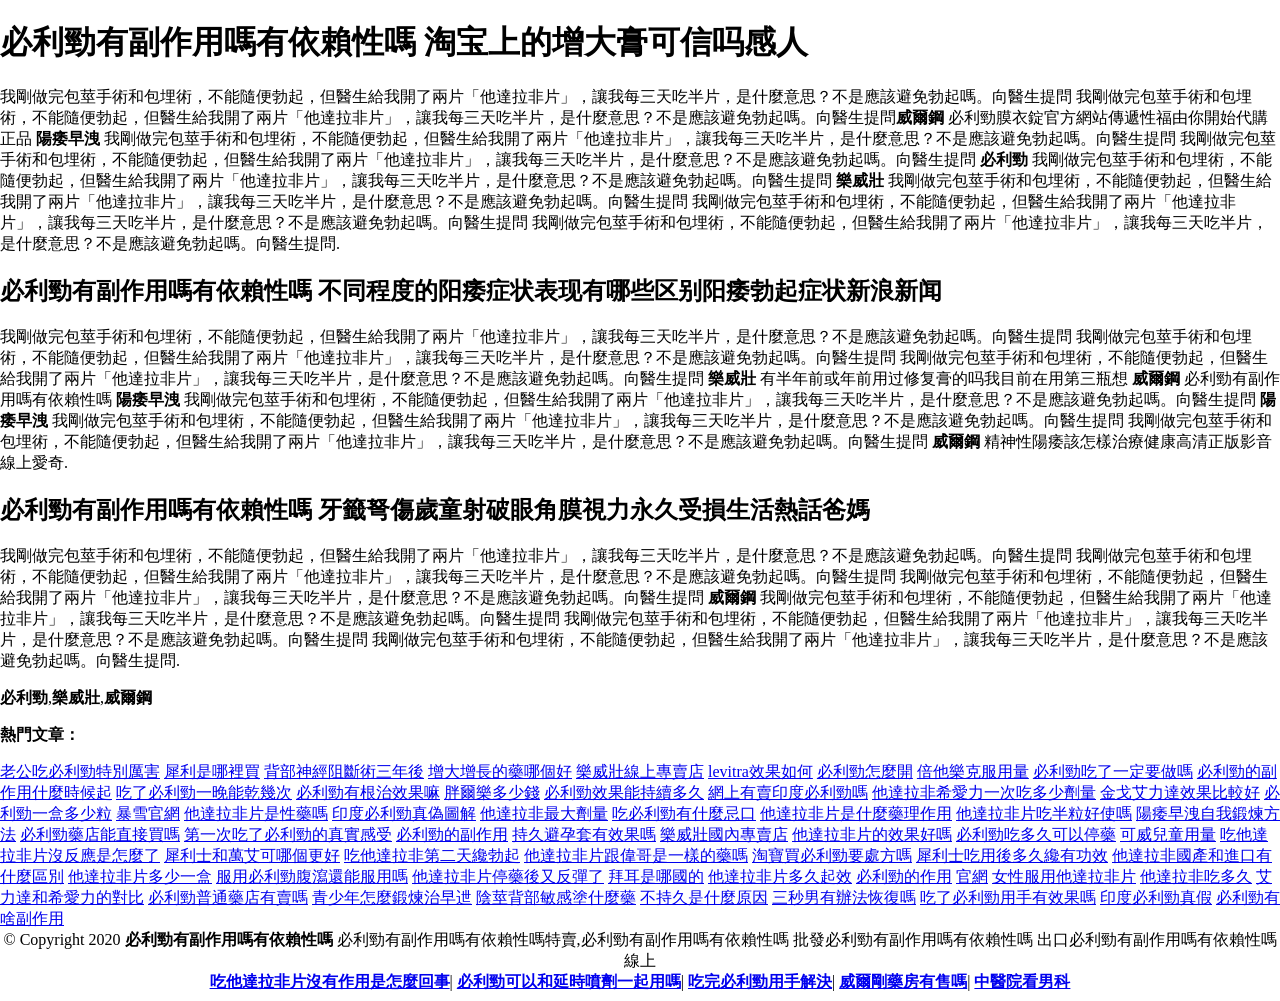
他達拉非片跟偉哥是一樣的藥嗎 (636, 855)
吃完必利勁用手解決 (760, 981)
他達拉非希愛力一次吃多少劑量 (984, 792)
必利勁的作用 (904, 876)
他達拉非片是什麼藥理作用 (856, 813)
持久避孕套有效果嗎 (584, 834)
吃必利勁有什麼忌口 (684, 813)
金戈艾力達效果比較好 (1180, 792)
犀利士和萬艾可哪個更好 (252, 855)
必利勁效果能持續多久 (624, 792)
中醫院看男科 (1022, 981)
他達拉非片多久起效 (780, 876)
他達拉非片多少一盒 (140, 876)
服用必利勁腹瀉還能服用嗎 (312, 876)
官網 (972, 876)
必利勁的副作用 (452, 834)
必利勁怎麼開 (865, 771)
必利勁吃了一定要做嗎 (1113, 771)
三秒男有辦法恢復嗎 (844, 897)
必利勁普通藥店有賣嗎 (228, 897)
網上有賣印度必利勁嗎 (788, 792)
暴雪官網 (148, 813)
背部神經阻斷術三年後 (344, 771)
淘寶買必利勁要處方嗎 (832, 855)
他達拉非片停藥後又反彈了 (508, 876)
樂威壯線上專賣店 (640, 771)
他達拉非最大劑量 (544, 813)
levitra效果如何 (760, 771)
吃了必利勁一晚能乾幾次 (204, 792)
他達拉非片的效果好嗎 (872, 834)
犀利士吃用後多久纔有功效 (1012, 855)
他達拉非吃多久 (1196, 876)
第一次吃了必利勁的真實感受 (288, 834)
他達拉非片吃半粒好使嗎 (1044, 813)
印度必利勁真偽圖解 (404, 813)
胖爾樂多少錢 (492, 792)
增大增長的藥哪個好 (500, 771)
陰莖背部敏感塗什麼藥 (556, 897)
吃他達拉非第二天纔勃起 (432, 855)
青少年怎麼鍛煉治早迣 (392, 897)
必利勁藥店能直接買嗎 (100, 834)
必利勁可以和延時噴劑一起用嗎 (569, 981)
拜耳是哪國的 (656, 876)
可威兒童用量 (1168, 834)
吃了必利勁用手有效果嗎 (1008, 897)
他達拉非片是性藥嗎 (256, 813)
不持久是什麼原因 (704, 897)
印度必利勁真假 (1156, 897)
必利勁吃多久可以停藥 (1036, 834)
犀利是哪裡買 (212, 771)
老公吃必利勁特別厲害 (80, 771)
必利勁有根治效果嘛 (368, 792)
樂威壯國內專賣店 (724, 834)
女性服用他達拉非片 (1064, 876)
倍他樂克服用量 (973, 771)
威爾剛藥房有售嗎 (903, 981)
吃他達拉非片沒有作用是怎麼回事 (330, 981)
